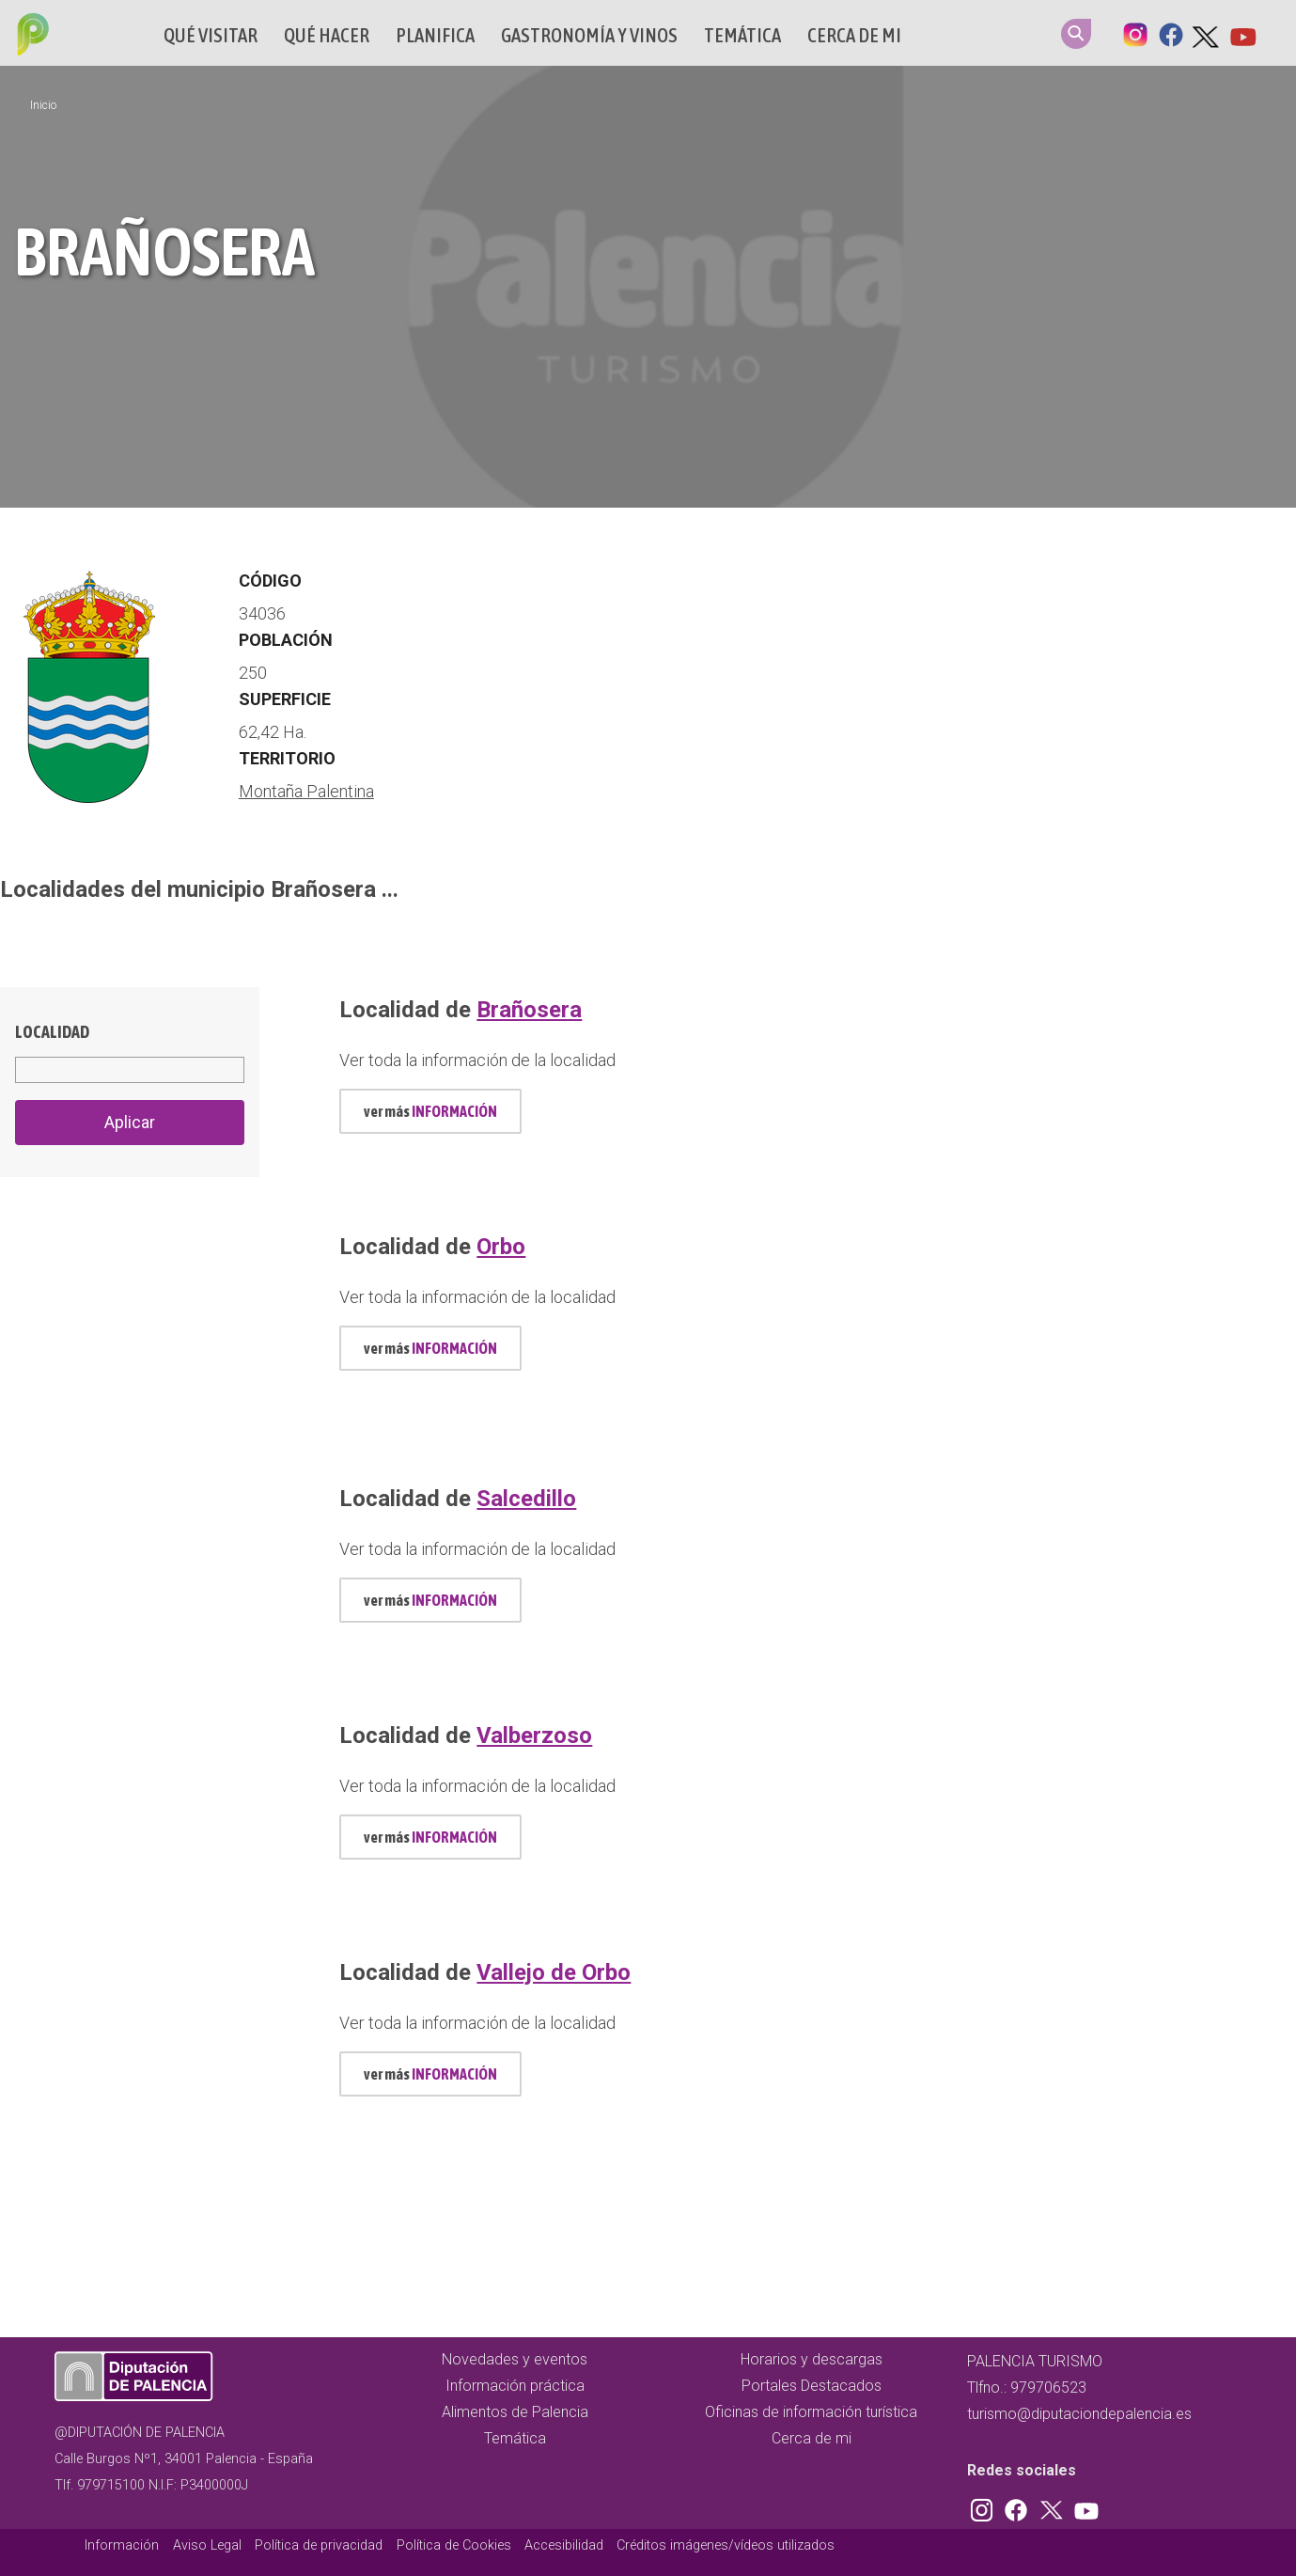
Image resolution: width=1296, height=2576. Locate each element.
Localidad (52, 1032)
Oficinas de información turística (811, 2412)
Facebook (1171, 33)
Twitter (1207, 33)
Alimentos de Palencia (515, 2412)
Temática (742, 35)
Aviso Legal (207, 2545)
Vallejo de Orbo (553, 1972)
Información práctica (515, 2386)
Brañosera (529, 1010)
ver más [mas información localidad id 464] (430, 1111)
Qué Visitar (211, 35)
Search (1076, 34)
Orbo (500, 1246)
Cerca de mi (854, 35)
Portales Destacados (812, 2386)
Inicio (43, 105)
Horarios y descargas (811, 2359)
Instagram (1135, 33)
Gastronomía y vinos (589, 35)
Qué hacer (326, 35)
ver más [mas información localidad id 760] (430, 1837)
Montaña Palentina (306, 791)
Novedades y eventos (514, 2359)
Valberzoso (534, 1735)
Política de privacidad (319, 2545)
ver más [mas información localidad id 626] (430, 1348)
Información (122, 2545)
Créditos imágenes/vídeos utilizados (726, 2545)
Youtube (1242, 33)
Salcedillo (526, 1498)
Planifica (435, 35)
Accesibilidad (563, 2545)
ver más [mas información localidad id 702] (430, 1600)
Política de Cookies (454, 2545)
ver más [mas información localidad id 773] (430, 2074)
